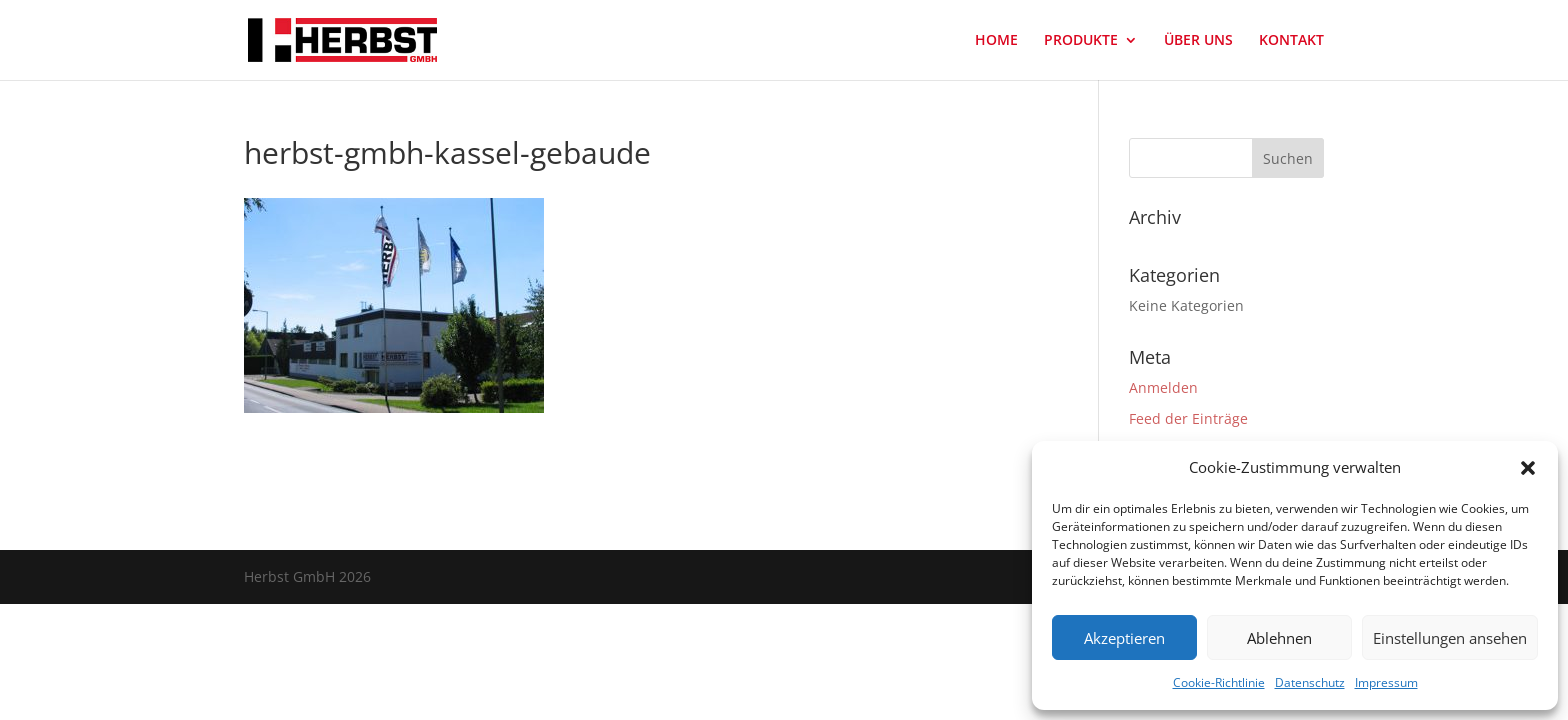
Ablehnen (1279, 638)
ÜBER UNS (1198, 41)
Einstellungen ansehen (1450, 638)
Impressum (1386, 682)
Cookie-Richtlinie (1219, 682)
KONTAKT (1291, 41)
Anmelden (1163, 387)
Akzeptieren (1124, 638)
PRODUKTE (1081, 41)
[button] (1528, 468)
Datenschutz (1310, 682)
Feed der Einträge (1188, 418)
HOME (996, 41)
